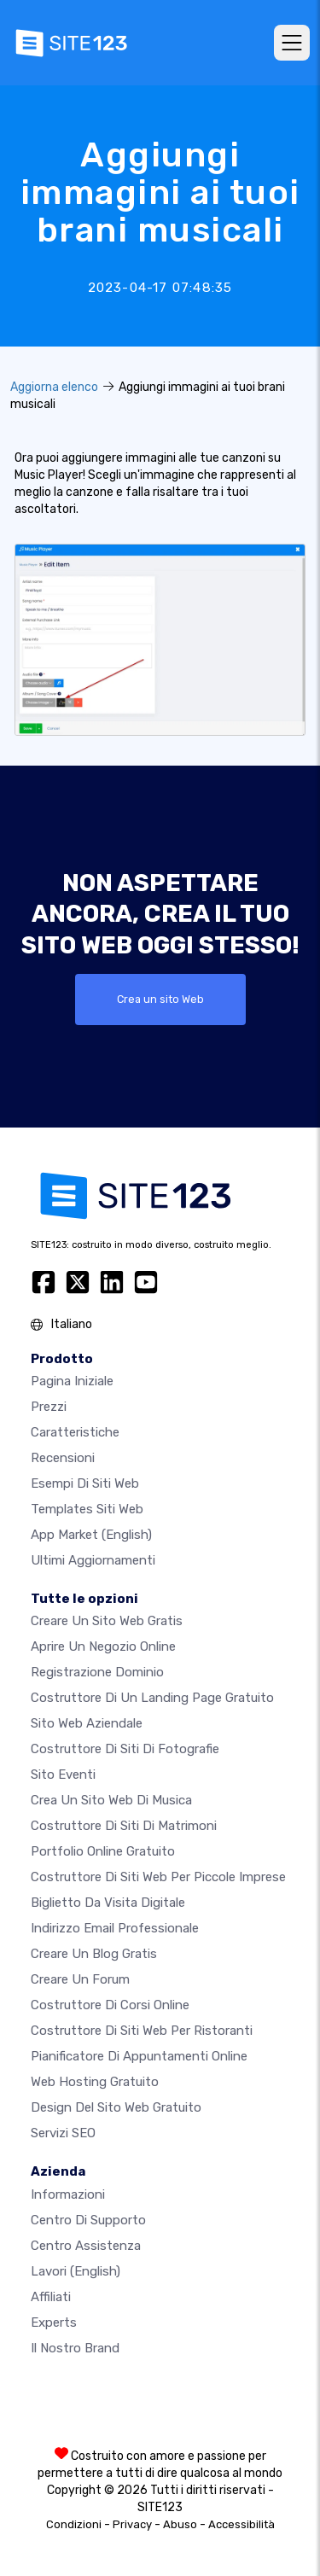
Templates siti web (87, 1509)
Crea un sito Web (160, 999)
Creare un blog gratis (94, 1953)
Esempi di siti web (85, 1483)
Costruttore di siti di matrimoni (124, 1825)
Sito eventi (63, 1774)
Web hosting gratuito (95, 2081)
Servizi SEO (63, 2133)
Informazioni (68, 2194)
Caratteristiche (75, 1432)
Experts (54, 2322)
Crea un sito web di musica (111, 1800)
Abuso (180, 2524)
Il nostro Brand (75, 2348)
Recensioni (63, 1458)
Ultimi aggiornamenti (93, 1560)
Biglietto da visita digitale (108, 1902)
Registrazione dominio (97, 1672)
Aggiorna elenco (54, 387)
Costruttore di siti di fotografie (125, 1749)
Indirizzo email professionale (115, 1928)
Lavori (75, 2271)
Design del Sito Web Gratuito (116, 2107)
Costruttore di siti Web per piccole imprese (158, 1877)
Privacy (132, 2524)
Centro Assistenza (86, 2245)
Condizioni (74, 2524)
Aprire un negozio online (103, 1646)
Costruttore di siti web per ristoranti (142, 2030)
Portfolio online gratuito (103, 1851)
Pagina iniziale (72, 1381)
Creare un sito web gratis (107, 1621)
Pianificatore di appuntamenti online (139, 2056)
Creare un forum (80, 1979)
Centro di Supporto (88, 2220)
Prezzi (49, 1406)
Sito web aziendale (87, 1723)
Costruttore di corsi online (110, 2005)
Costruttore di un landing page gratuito (152, 1697)
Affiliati (51, 2297)
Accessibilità (241, 2524)
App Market (91, 1534)
